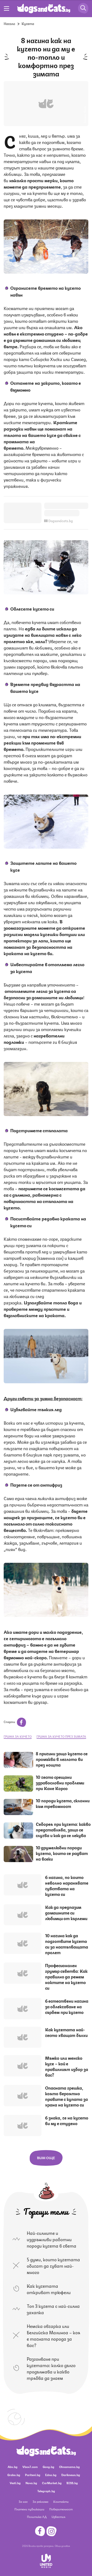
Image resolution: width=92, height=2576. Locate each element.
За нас (23, 2501)
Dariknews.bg (70, 2475)
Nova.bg (31, 2483)
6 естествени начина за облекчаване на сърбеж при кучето (66, 2006)
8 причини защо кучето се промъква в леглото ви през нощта (62, 1759)
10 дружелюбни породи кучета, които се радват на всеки (62, 1853)
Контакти (61, 2501)
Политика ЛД (37, 2517)
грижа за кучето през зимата (61, 1736)
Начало (9, 23)
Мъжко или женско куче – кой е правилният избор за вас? (66, 2066)
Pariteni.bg (32, 2475)
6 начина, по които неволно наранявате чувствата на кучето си (66, 1885)
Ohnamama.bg (69, 2467)
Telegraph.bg (46, 2491)
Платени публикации (29, 2509)
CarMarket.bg (52, 2483)
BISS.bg (72, 2483)
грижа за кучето (18, 1736)
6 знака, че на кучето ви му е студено (66, 2120)
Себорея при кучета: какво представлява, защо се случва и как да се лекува (63, 1829)
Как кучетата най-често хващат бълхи (66, 2032)
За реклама (40, 2501)
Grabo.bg (13, 2475)
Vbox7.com (30, 2467)
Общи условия (62, 2545)
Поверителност (61, 2509)
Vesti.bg (15, 2483)
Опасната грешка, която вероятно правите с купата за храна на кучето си (66, 2096)
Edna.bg (50, 2475)
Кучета (28, 23)
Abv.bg (12, 2467)
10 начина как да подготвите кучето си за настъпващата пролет (66, 1943)
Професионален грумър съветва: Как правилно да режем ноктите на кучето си (66, 1976)
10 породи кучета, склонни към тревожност (63, 1803)
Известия (58, 2517)
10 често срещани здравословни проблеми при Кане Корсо (60, 1782)
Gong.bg (48, 2467)
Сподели (15, 1722)
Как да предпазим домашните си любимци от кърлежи (66, 1912)
